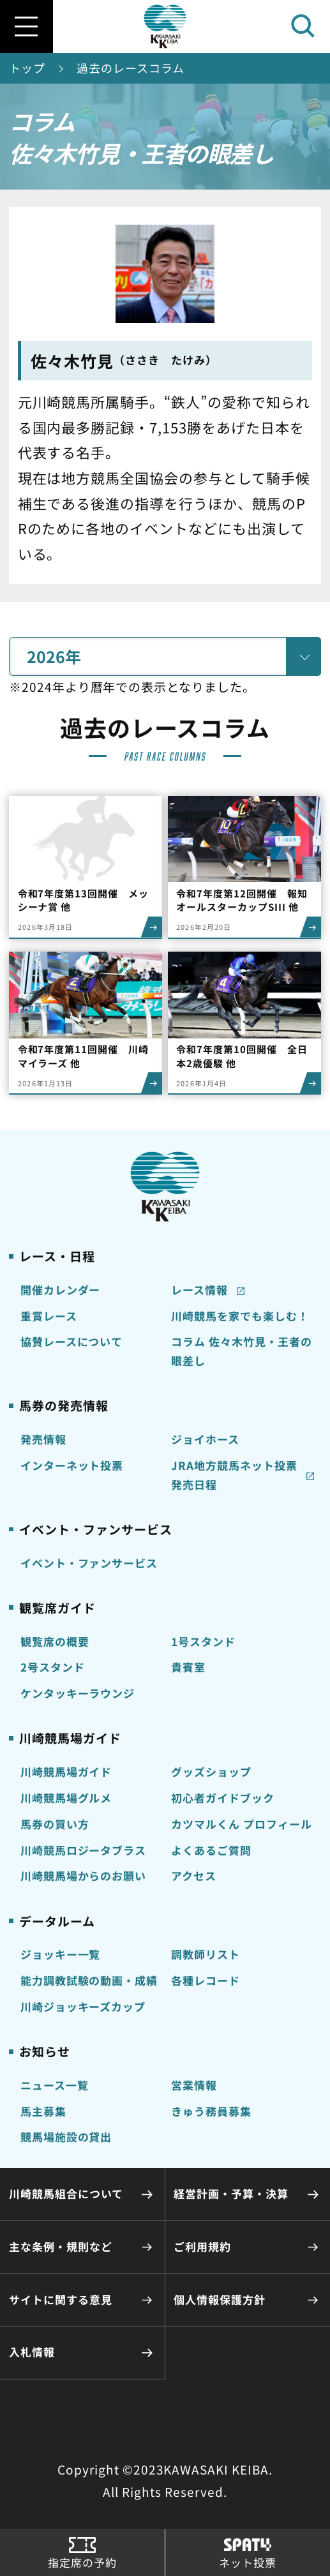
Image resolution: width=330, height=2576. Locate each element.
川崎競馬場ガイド (66, 1771)
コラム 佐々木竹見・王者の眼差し (241, 1351)
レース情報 (199, 1290)
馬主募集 (43, 2111)
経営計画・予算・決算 (231, 2193)
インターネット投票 (72, 1465)
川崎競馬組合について (66, 2193)
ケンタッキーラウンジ (77, 1693)
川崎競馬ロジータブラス (83, 1850)
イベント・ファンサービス (89, 1563)
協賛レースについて (71, 1341)
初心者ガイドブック (222, 1798)
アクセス (193, 1875)
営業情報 (194, 2085)
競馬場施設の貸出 (66, 2137)
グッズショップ (211, 1771)
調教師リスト (205, 1954)
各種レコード (205, 1980)
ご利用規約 (202, 2246)
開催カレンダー (60, 1290)
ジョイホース (205, 1439)
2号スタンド (52, 1667)
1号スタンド (203, 1641)
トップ (27, 67)
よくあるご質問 (211, 1850)
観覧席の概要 (54, 1641)
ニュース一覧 (54, 2085)
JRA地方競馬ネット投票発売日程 (234, 1475)
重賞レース (48, 1316)
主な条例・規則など (60, 2246)
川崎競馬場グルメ (66, 1798)
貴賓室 (188, 1667)
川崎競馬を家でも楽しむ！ (240, 1316)
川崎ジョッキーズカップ (83, 2006)
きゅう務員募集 (211, 2111)
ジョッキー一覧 (60, 1954)
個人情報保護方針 (220, 2299)
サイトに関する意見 (60, 2299)
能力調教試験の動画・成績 (89, 1980)
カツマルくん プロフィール (241, 1824)
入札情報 (32, 2352)
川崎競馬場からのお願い (83, 1875)
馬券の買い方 (54, 1824)
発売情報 (43, 1439)
